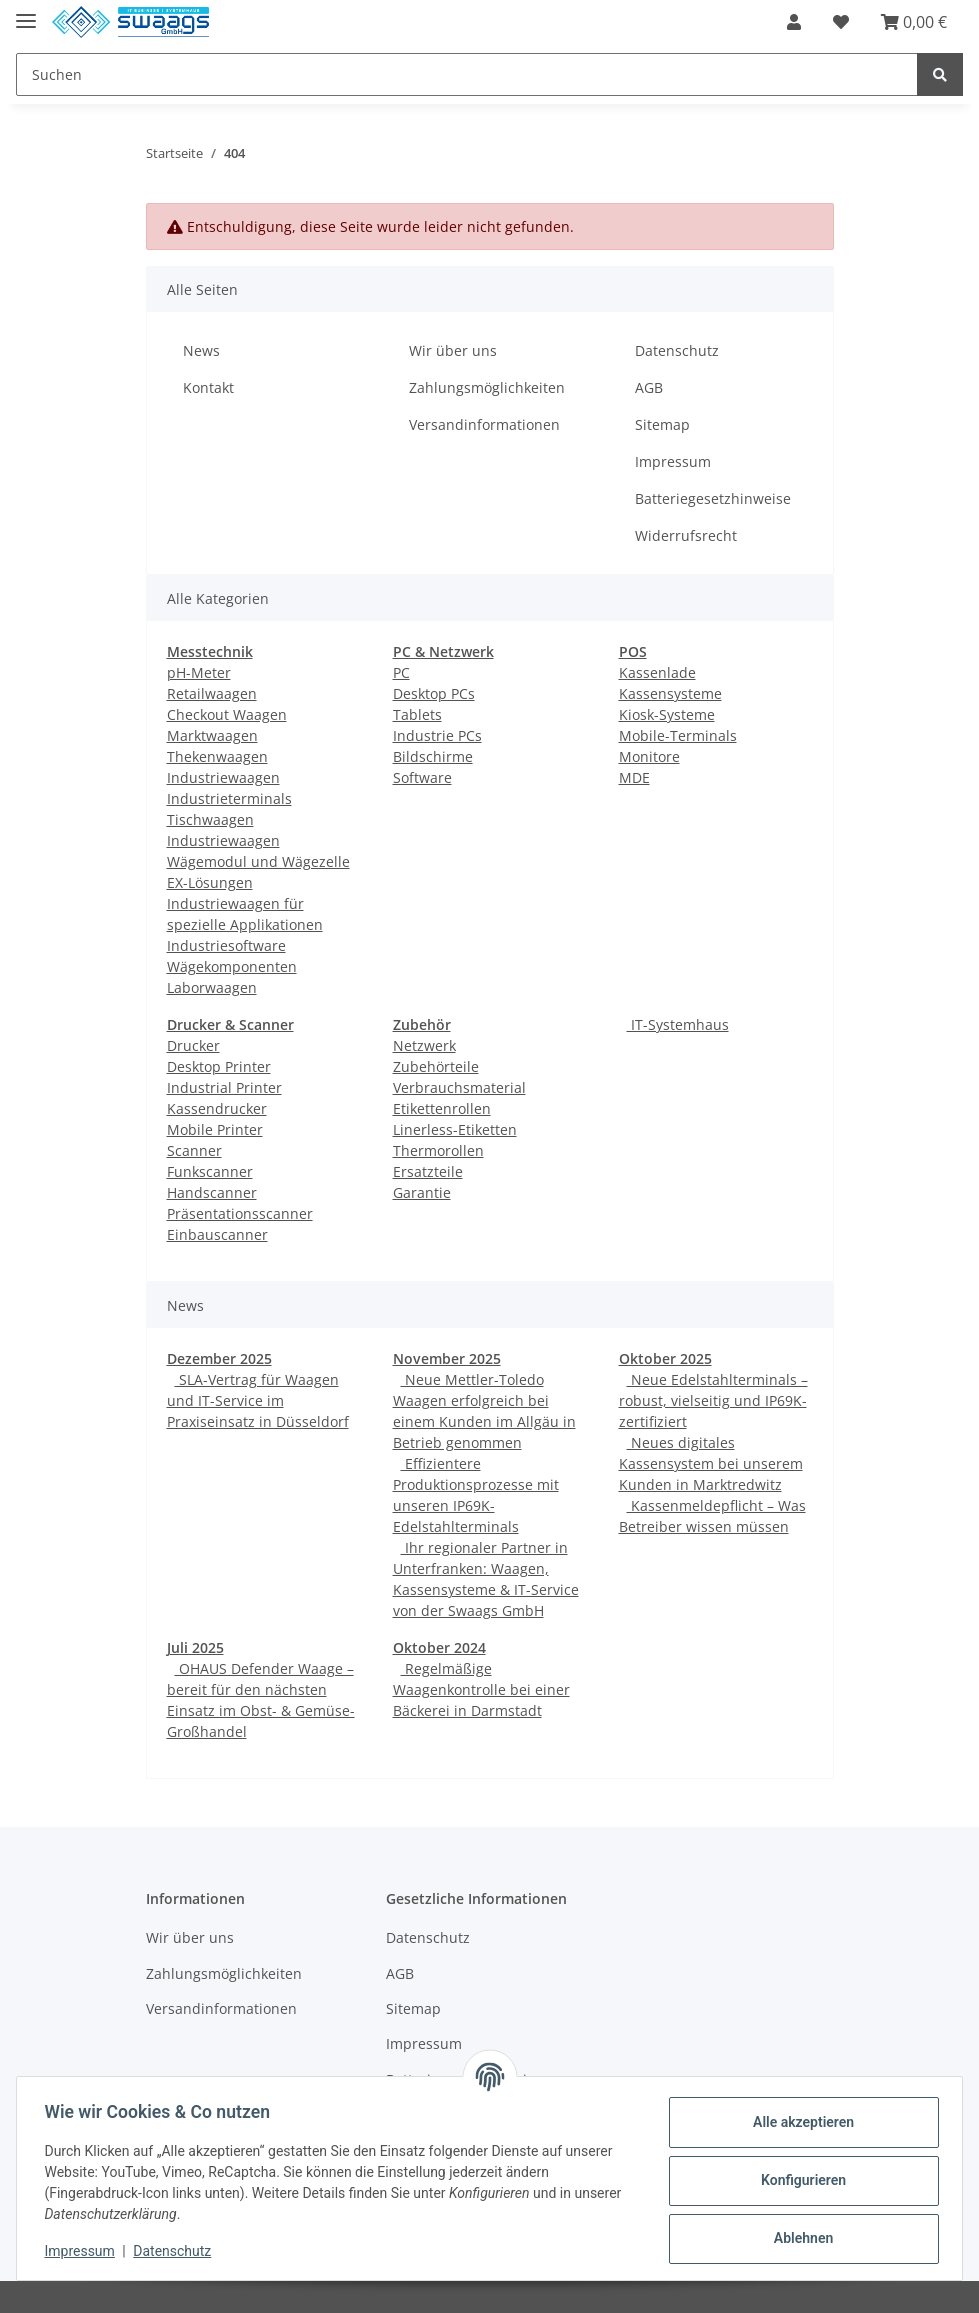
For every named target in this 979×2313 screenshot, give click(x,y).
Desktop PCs (434, 693)
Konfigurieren (798, 2180)
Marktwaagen (212, 735)
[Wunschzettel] (841, 22)
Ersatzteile (428, 1171)
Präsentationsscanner (240, 1213)
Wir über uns (453, 350)
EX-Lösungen (210, 882)
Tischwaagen (210, 819)
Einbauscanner (217, 1234)
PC (401, 672)
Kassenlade (657, 672)
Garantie (422, 1192)
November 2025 (447, 1358)
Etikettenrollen (442, 1108)
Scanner (194, 1150)
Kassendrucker (217, 1108)
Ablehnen (798, 2238)
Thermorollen (438, 1150)
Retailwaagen (212, 693)
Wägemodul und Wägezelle (258, 861)
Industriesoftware (226, 945)
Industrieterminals (229, 798)
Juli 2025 (195, 1647)
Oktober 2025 (665, 1358)
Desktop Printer (219, 1066)
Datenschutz (677, 350)
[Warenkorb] (914, 22)
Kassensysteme (670, 693)
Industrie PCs (437, 735)
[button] (794, 22)
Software (422, 777)
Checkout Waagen (227, 714)
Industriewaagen (223, 777)
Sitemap (662, 424)
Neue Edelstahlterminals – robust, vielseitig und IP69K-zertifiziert (713, 1400)
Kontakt (208, 387)
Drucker (193, 1045)
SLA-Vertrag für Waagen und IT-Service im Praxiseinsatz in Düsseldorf (258, 1400)
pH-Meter (199, 672)
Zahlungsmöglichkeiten (487, 387)
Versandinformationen (484, 424)
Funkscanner (210, 1171)
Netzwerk (424, 1045)
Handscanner (212, 1192)
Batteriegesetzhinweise (713, 498)
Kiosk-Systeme (667, 714)
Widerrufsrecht (686, 535)
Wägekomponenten (232, 966)
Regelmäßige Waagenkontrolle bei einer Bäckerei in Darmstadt (481, 1689)
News (201, 350)
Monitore (649, 756)
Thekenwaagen (217, 756)
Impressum (673, 461)
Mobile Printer (215, 1129)
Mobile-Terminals (678, 735)
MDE (634, 777)
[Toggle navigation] (26, 12)
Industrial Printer (224, 1087)
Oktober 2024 (439, 1647)
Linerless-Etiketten (455, 1129)
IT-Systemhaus (678, 1024)
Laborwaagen (212, 987)
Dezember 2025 (219, 1358)
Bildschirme (433, 756)
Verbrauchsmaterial (459, 1087)
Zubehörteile (436, 1066)
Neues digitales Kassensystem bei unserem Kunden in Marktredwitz (711, 1463)
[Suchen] (467, 74)
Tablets (417, 714)
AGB (649, 387)
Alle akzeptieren (798, 2122)
